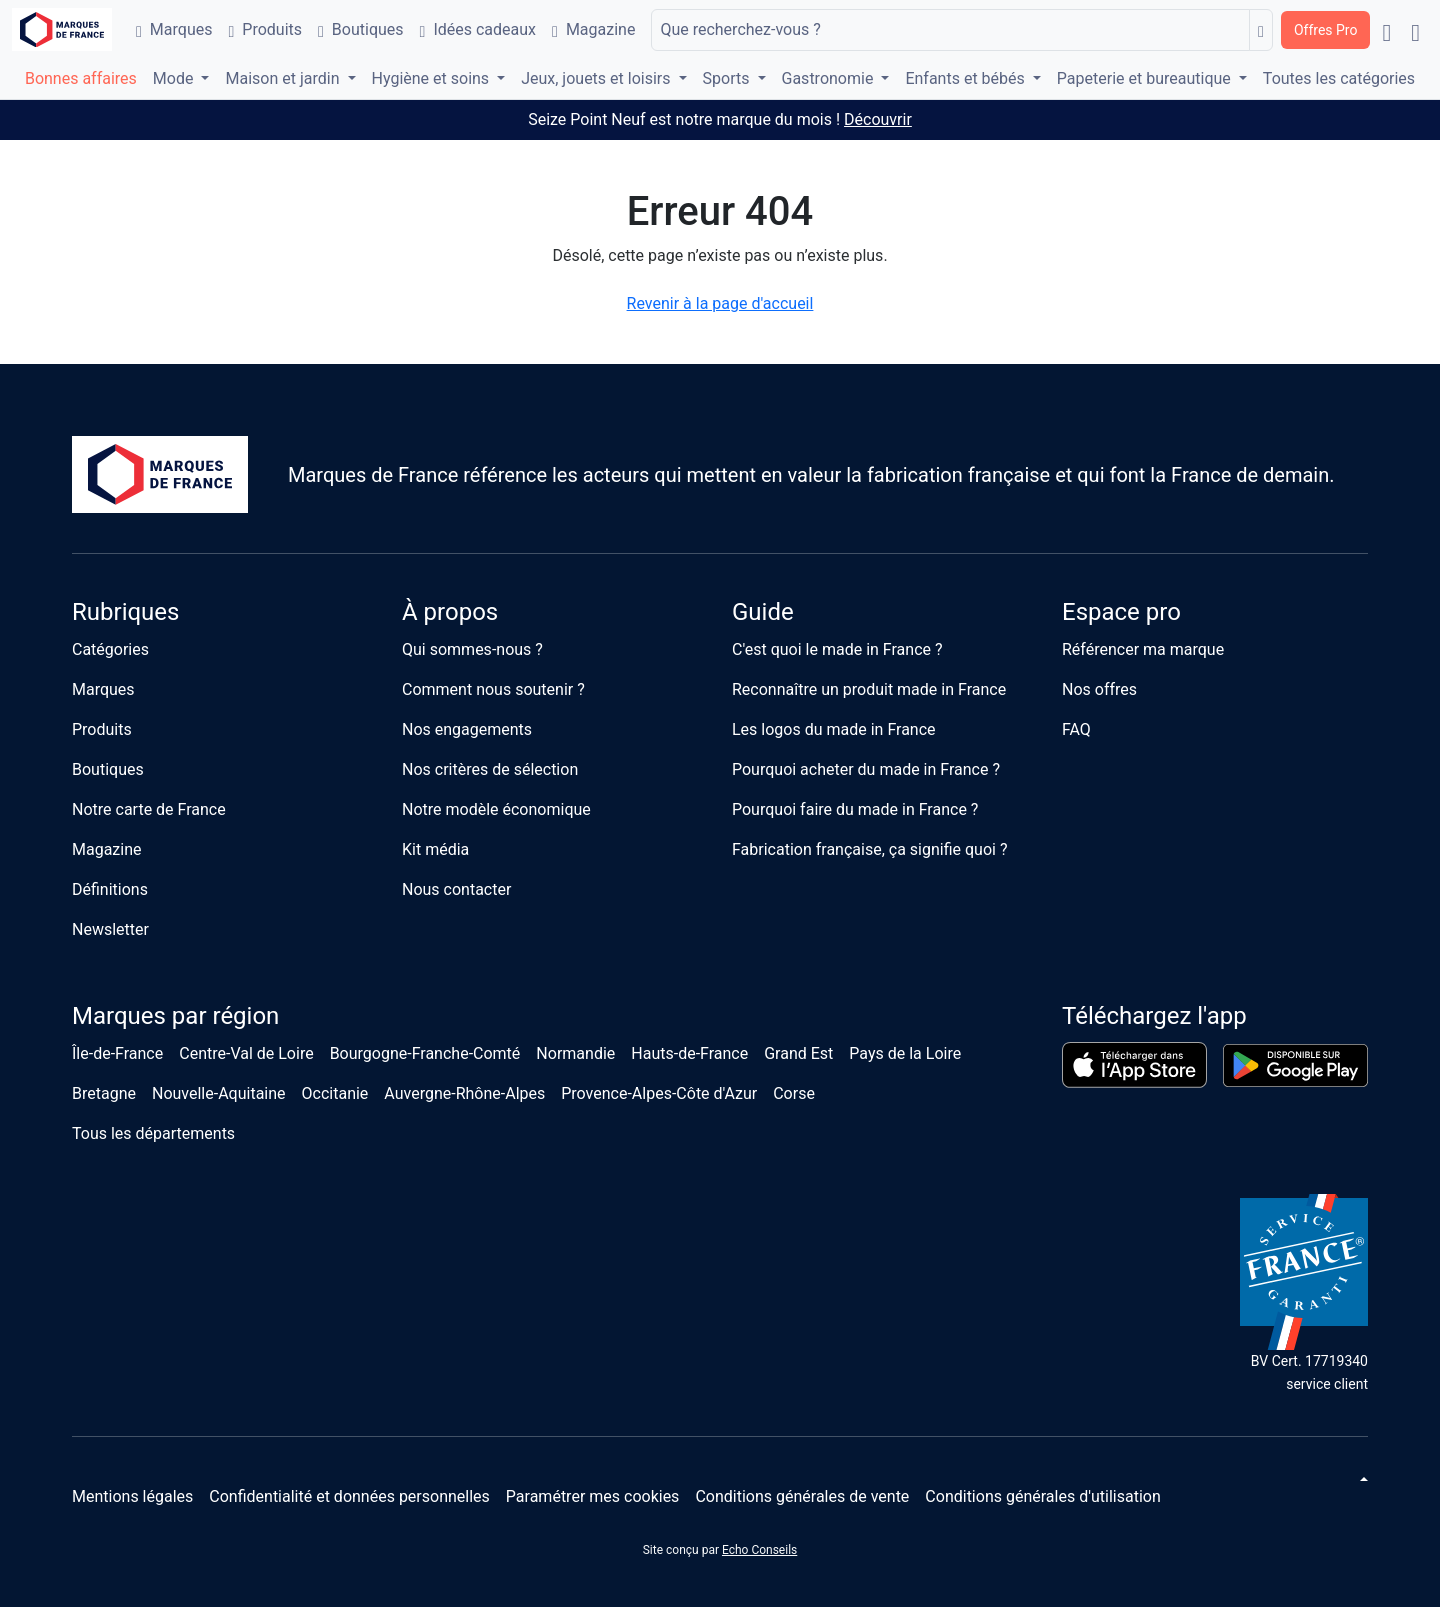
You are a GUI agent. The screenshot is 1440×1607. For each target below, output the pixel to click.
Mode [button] (175, 78)
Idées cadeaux (478, 29)
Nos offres (1099, 689)
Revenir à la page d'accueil (720, 303)
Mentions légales (132, 1496)
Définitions (110, 889)
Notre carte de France (149, 809)
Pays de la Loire (905, 1053)
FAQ (1076, 729)
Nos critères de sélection (490, 769)
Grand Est (798, 1053)
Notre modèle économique (496, 809)
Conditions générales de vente (802, 1496)
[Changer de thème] (1362, 1479)
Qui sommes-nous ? (472, 649)
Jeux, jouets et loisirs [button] (597, 78)
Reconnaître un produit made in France (869, 689)
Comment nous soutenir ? (493, 689)
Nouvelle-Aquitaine (219, 1093)
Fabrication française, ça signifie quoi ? (869, 849)
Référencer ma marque (1143, 649)
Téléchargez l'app (1154, 1016)
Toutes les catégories (1339, 78)
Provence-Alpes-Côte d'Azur (659, 1093)
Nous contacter (456, 889)
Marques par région (175, 1016)
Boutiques (361, 29)
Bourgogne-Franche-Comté (425, 1053)
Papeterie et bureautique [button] (1146, 78)
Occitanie (335, 1093)
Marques (174, 29)
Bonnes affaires (81, 78)
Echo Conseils (759, 1550)
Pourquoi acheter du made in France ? (866, 769)
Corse (794, 1093)
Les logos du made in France (834, 729)
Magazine (593, 29)
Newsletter (110, 929)
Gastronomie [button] (830, 78)
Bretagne (104, 1093)
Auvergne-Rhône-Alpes (464, 1093)
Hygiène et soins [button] (433, 78)
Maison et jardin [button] (284, 78)
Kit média (435, 849)
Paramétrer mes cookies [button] (593, 1496)
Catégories (110, 649)
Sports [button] (728, 78)
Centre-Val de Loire (246, 1053)
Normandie (575, 1053)
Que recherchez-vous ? (740, 29)
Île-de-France (117, 1053)
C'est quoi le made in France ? (837, 649)
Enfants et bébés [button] (966, 78)
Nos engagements (467, 729)
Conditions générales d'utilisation (1042, 1496)
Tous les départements (153, 1133)
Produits (265, 29)
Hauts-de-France (689, 1053)
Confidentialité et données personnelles (349, 1496)
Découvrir (878, 119)
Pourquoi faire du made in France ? (855, 809)
